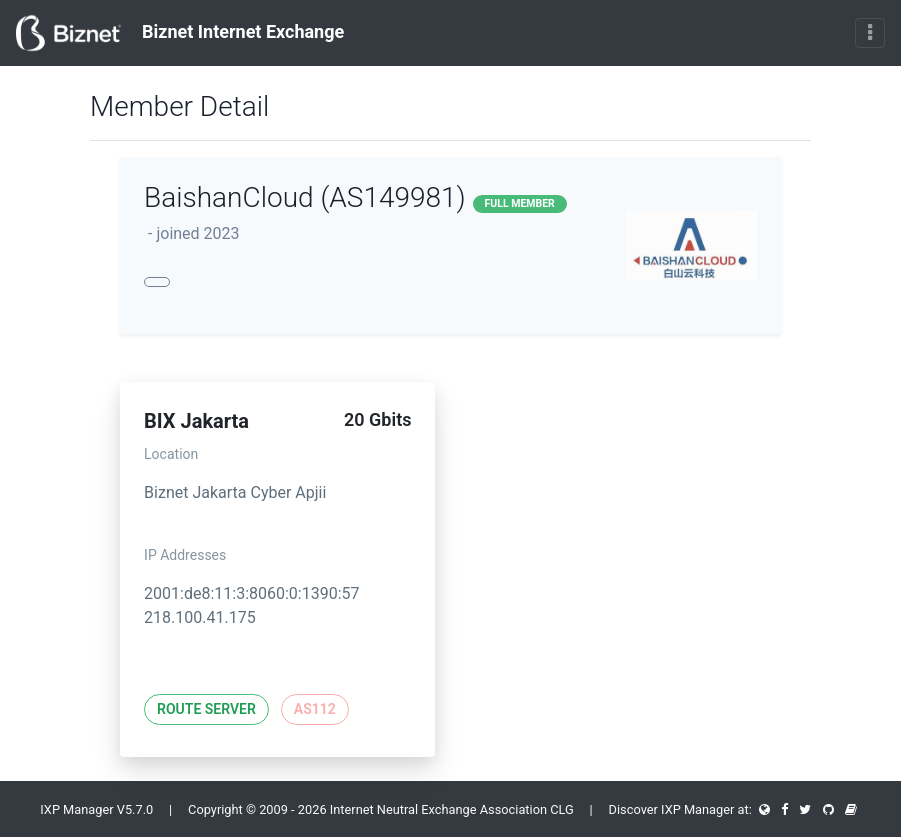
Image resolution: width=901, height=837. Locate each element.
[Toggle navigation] (870, 33)
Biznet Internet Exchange (180, 33)
